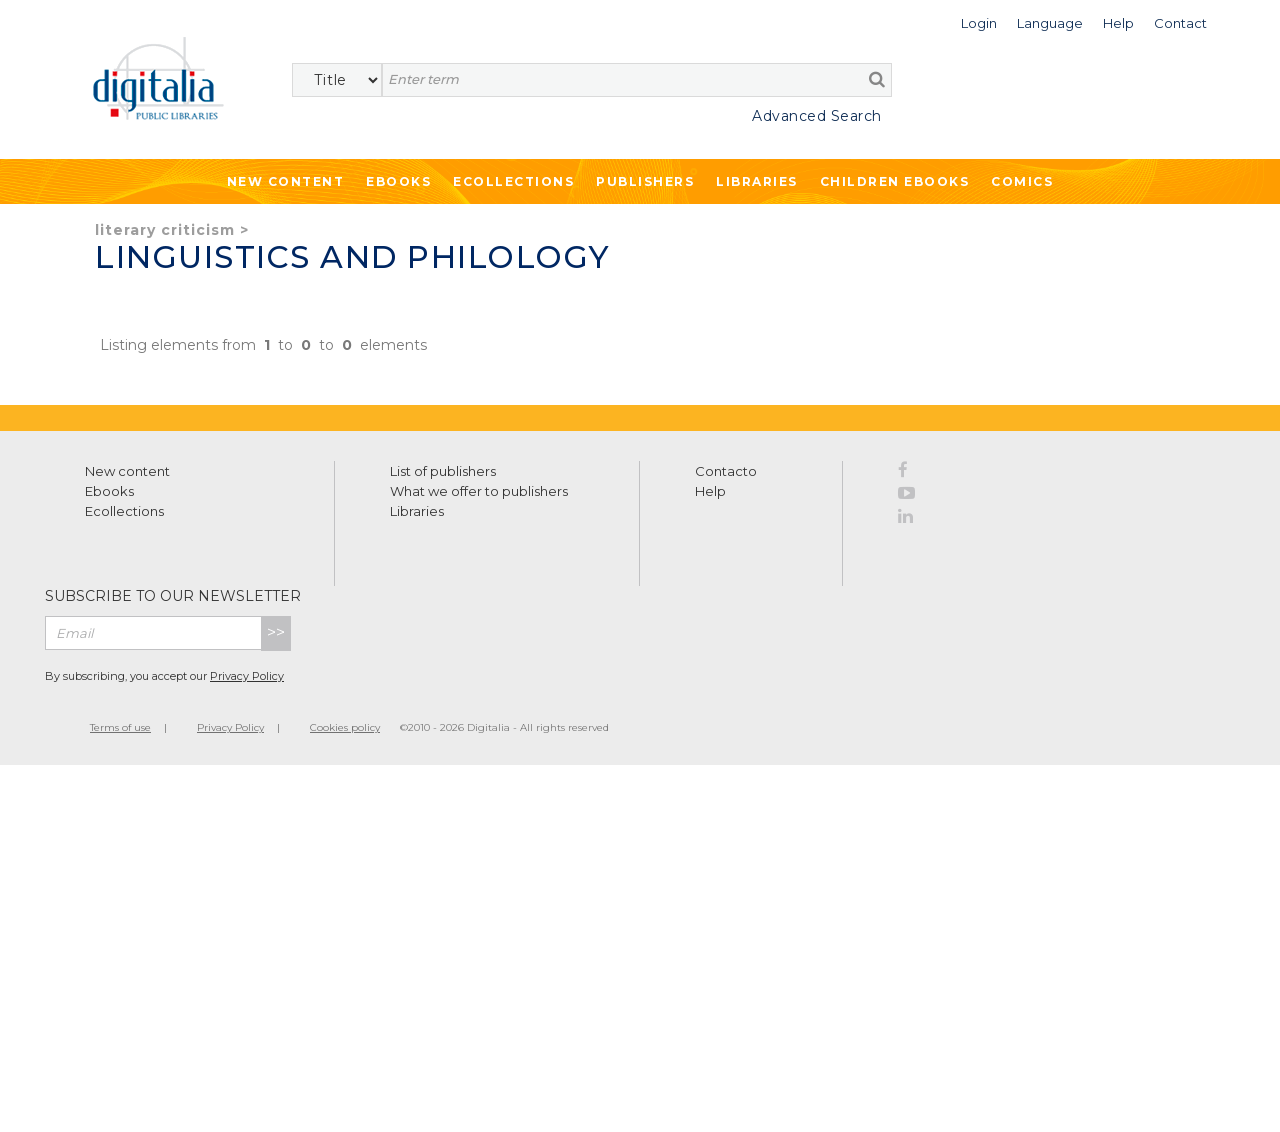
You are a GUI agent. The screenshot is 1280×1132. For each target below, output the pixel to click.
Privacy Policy (247, 676)
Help (710, 491)
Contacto (726, 471)
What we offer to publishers (479, 491)
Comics (1022, 181)
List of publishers (443, 471)
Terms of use (120, 727)
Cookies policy (345, 727)
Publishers (645, 181)
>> (276, 632)
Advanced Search (817, 116)
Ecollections (513, 181)
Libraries (757, 181)
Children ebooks (895, 181)
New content (127, 471)
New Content (286, 181)
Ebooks (398, 181)
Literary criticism (165, 230)
